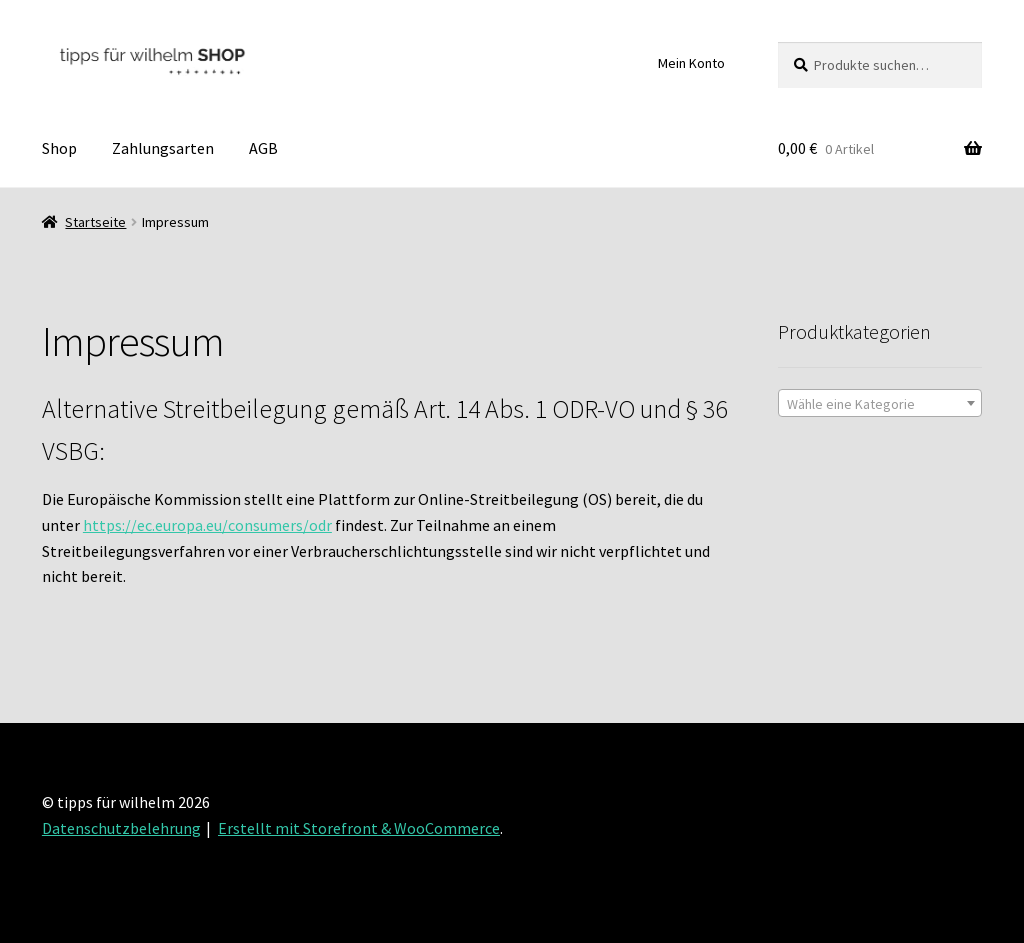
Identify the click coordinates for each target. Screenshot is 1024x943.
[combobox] (880, 403)
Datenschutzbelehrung (121, 828)
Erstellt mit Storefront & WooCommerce (359, 828)
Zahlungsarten (163, 148)
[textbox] (880, 404)
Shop (59, 148)
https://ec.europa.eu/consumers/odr (207, 525)
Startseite (95, 222)
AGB (263, 148)
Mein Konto (691, 63)
